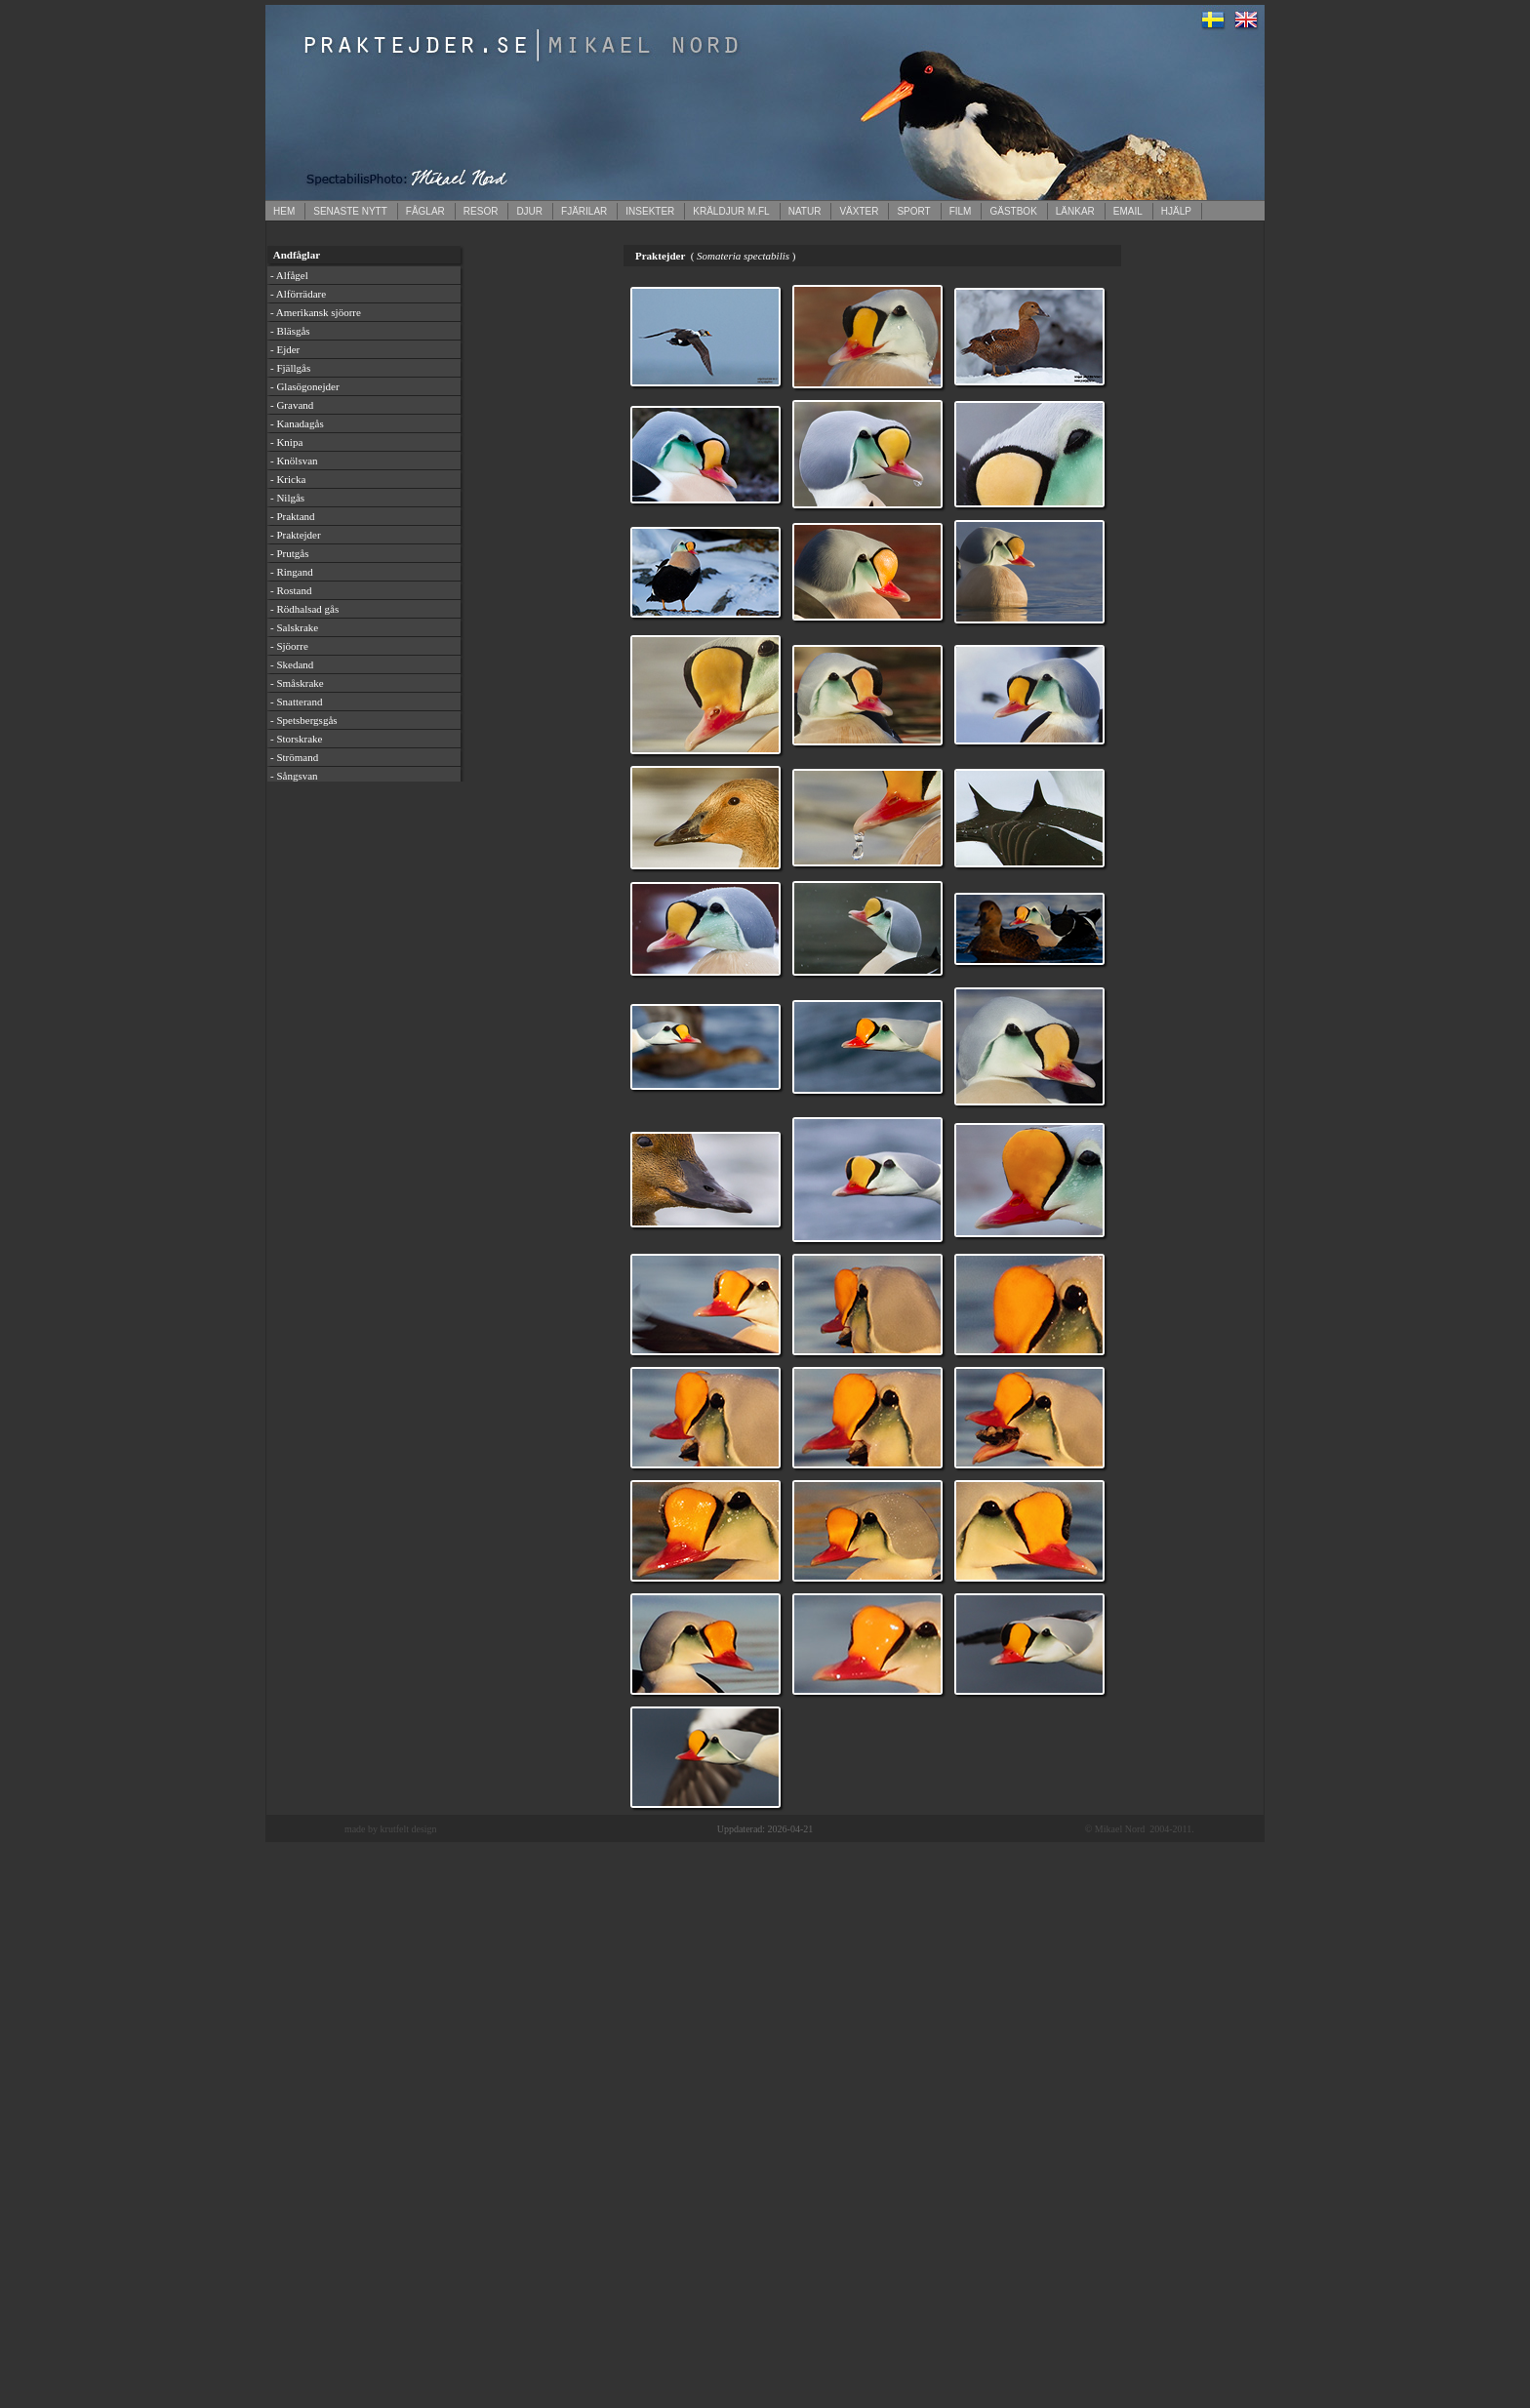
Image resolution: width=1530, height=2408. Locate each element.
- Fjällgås (290, 368)
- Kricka (287, 479)
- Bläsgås (290, 331)
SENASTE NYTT (350, 211)
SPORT (913, 211)
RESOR (481, 211)
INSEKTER (649, 211)
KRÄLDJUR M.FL (731, 211)
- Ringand (291, 572)
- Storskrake (296, 738)
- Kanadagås (297, 423)
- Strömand (294, 757)
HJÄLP (1176, 211)
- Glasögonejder (305, 386)
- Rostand (290, 590)
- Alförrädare (298, 294)
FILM (960, 211)
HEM (284, 211)
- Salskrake (294, 627)
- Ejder (285, 349)
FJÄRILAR (584, 211)
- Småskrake (297, 683)
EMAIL (1128, 211)
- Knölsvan (294, 460)
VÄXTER (858, 211)
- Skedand (291, 664)
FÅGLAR (425, 211)
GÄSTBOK (1012, 211)
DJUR (529, 211)
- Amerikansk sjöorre (315, 312)
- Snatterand (296, 701)
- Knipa (286, 442)
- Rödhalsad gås (304, 609)
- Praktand (292, 516)
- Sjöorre (289, 646)
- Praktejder (295, 535)
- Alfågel (289, 275)
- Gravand (291, 405)
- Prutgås (289, 553)
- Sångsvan (294, 776)
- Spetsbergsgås (304, 720)
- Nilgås (287, 497)
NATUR (805, 211)
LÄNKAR (1075, 211)
